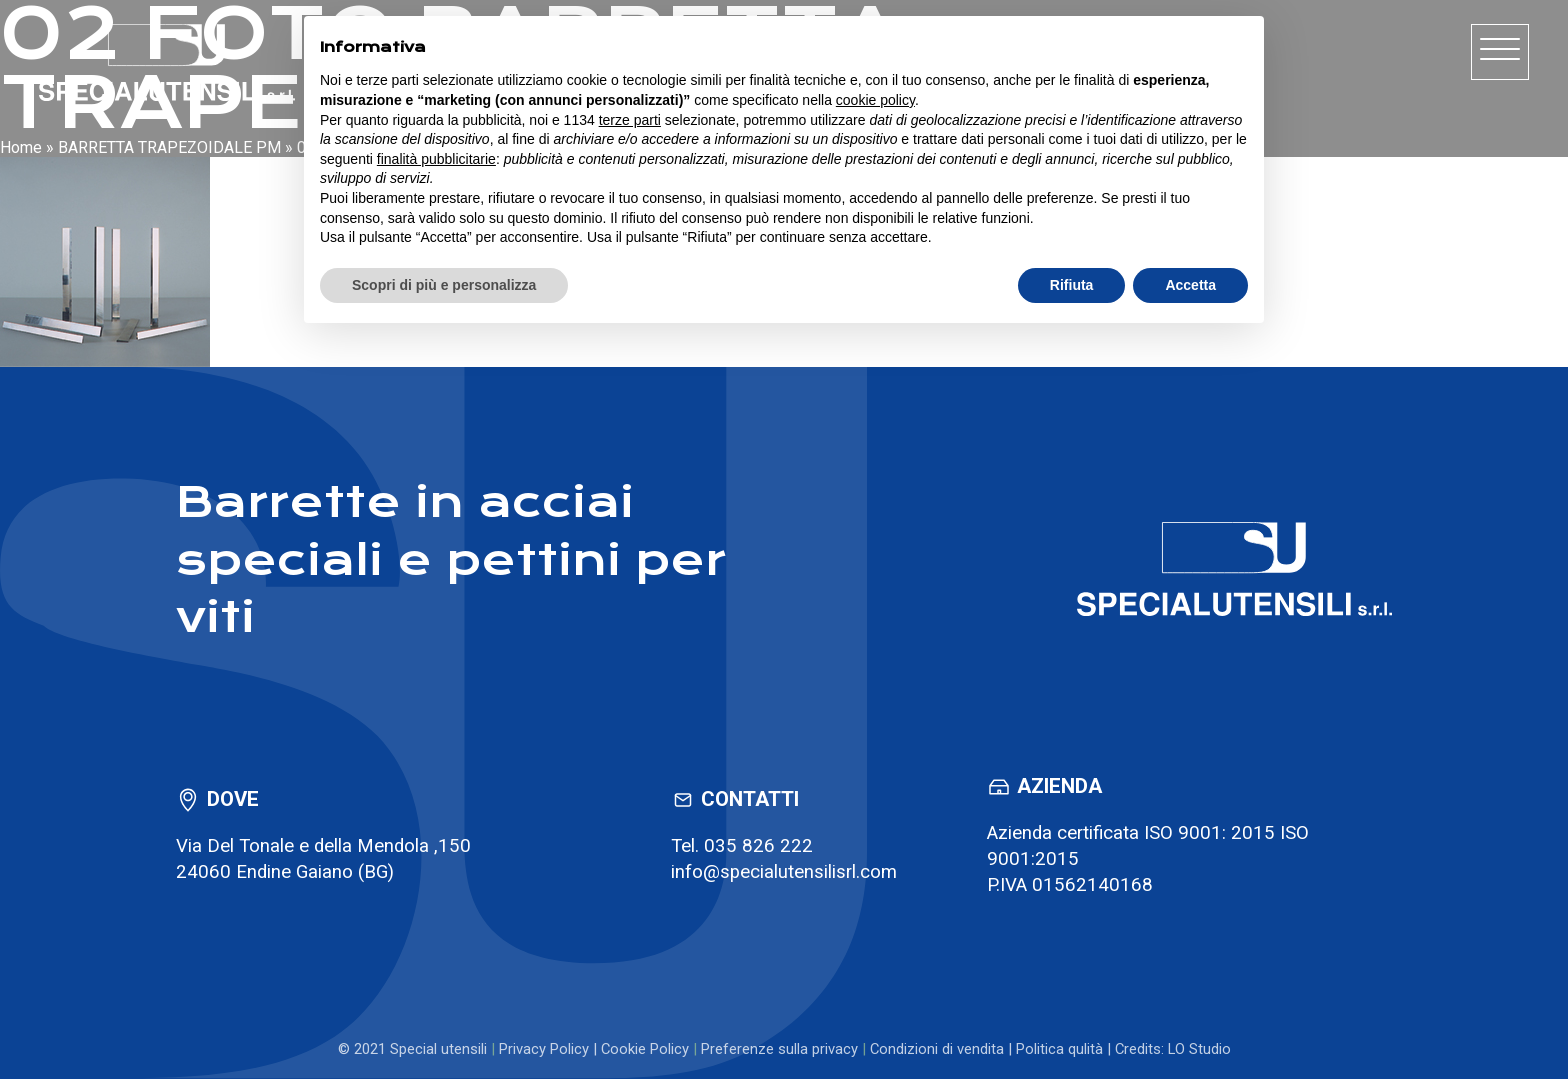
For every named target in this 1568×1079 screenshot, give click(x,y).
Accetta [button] (1190, 285)
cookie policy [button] (875, 100)
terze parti (630, 120)
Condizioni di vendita (937, 1049)
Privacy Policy (544, 1049)
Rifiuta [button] (1072, 285)
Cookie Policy (645, 1049)
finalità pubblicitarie (436, 159)
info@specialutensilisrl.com (784, 872)
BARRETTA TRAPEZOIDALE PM (169, 147)
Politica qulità (1059, 1049)
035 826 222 (758, 846)
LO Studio (1199, 1049)
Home (21, 147)
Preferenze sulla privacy (779, 1049)
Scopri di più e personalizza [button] (444, 285)
